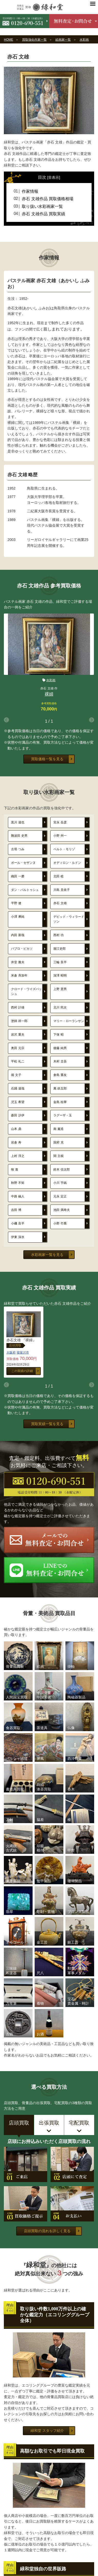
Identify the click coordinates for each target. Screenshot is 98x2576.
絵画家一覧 (63, 39)
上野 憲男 (59, 989)
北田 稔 (58, 876)
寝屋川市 (23, 1352)
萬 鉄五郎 (59, 1088)
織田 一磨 (17, 876)
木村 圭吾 (59, 1061)
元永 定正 (59, 1196)
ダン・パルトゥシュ (25, 890)
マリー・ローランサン (68, 1021)
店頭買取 (15, 1345)
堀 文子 (16, 1075)
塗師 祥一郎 (19, 1021)
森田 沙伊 (17, 1115)
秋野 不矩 (17, 1183)
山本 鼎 (16, 1129)
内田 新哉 (17, 935)
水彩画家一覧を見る (47, 1255)
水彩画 (50, 680)
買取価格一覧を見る (47, 759)
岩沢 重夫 (17, 1034)
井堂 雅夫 (17, 962)
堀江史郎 (59, 948)
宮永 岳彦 (59, 822)
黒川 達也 (17, 822)
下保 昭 (58, 1034)
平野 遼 (16, 903)
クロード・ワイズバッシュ (26, 991)
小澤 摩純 (17, 916)
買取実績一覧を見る (47, 1424)
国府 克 (58, 1142)
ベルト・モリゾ (64, 849)
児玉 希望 (17, 1102)
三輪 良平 (59, 962)
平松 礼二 (17, 1061)
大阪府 (11, 1352)
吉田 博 (16, 1210)
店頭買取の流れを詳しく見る (47, 2231)
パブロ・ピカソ (22, 948)
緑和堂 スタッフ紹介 (47, 2431)
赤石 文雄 (59, 903)
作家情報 (30, 191)
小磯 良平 (17, 1223)
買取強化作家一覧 (34, 39)
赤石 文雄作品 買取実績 (43, 214)
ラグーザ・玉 (62, 1115)
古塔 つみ (17, 849)
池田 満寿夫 (61, 1210)
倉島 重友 (59, 1075)
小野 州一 (59, 835)
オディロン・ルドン (67, 863)
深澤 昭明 (59, 975)
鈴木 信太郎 (61, 1169)
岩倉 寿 (16, 1142)
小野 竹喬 (59, 1223)
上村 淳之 (17, 1156)
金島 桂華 (59, 1102)
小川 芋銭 (59, 1183)
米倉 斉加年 (19, 975)
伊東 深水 (17, 1237)
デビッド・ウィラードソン (68, 919)
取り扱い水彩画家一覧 (42, 206)
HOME (8, 39)
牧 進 (14, 1169)
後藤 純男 (59, 1048)
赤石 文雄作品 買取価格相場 (47, 199)
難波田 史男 (19, 835)
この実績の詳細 (22, 1371)
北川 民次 (59, 1007)
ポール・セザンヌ (23, 863)
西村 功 (58, 935)
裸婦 (49, 694)
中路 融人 (17, 1196)
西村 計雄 (17, 1007)
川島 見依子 (61, 890)
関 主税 (58, 1156)
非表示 (53, 177)
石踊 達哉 (17, 1088)
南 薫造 (58, 1129)
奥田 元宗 (17, 1048)
